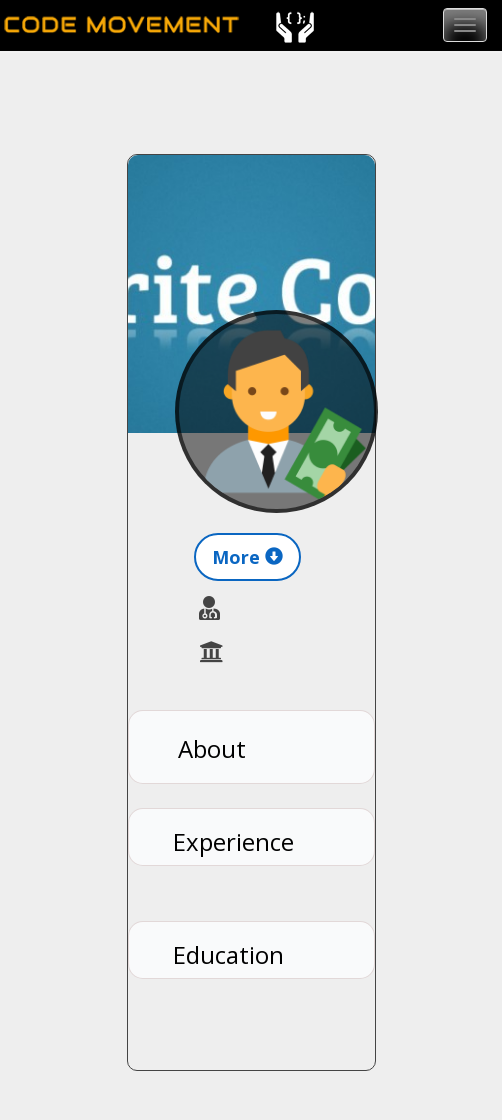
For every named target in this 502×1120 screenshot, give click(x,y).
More (247, 557)
